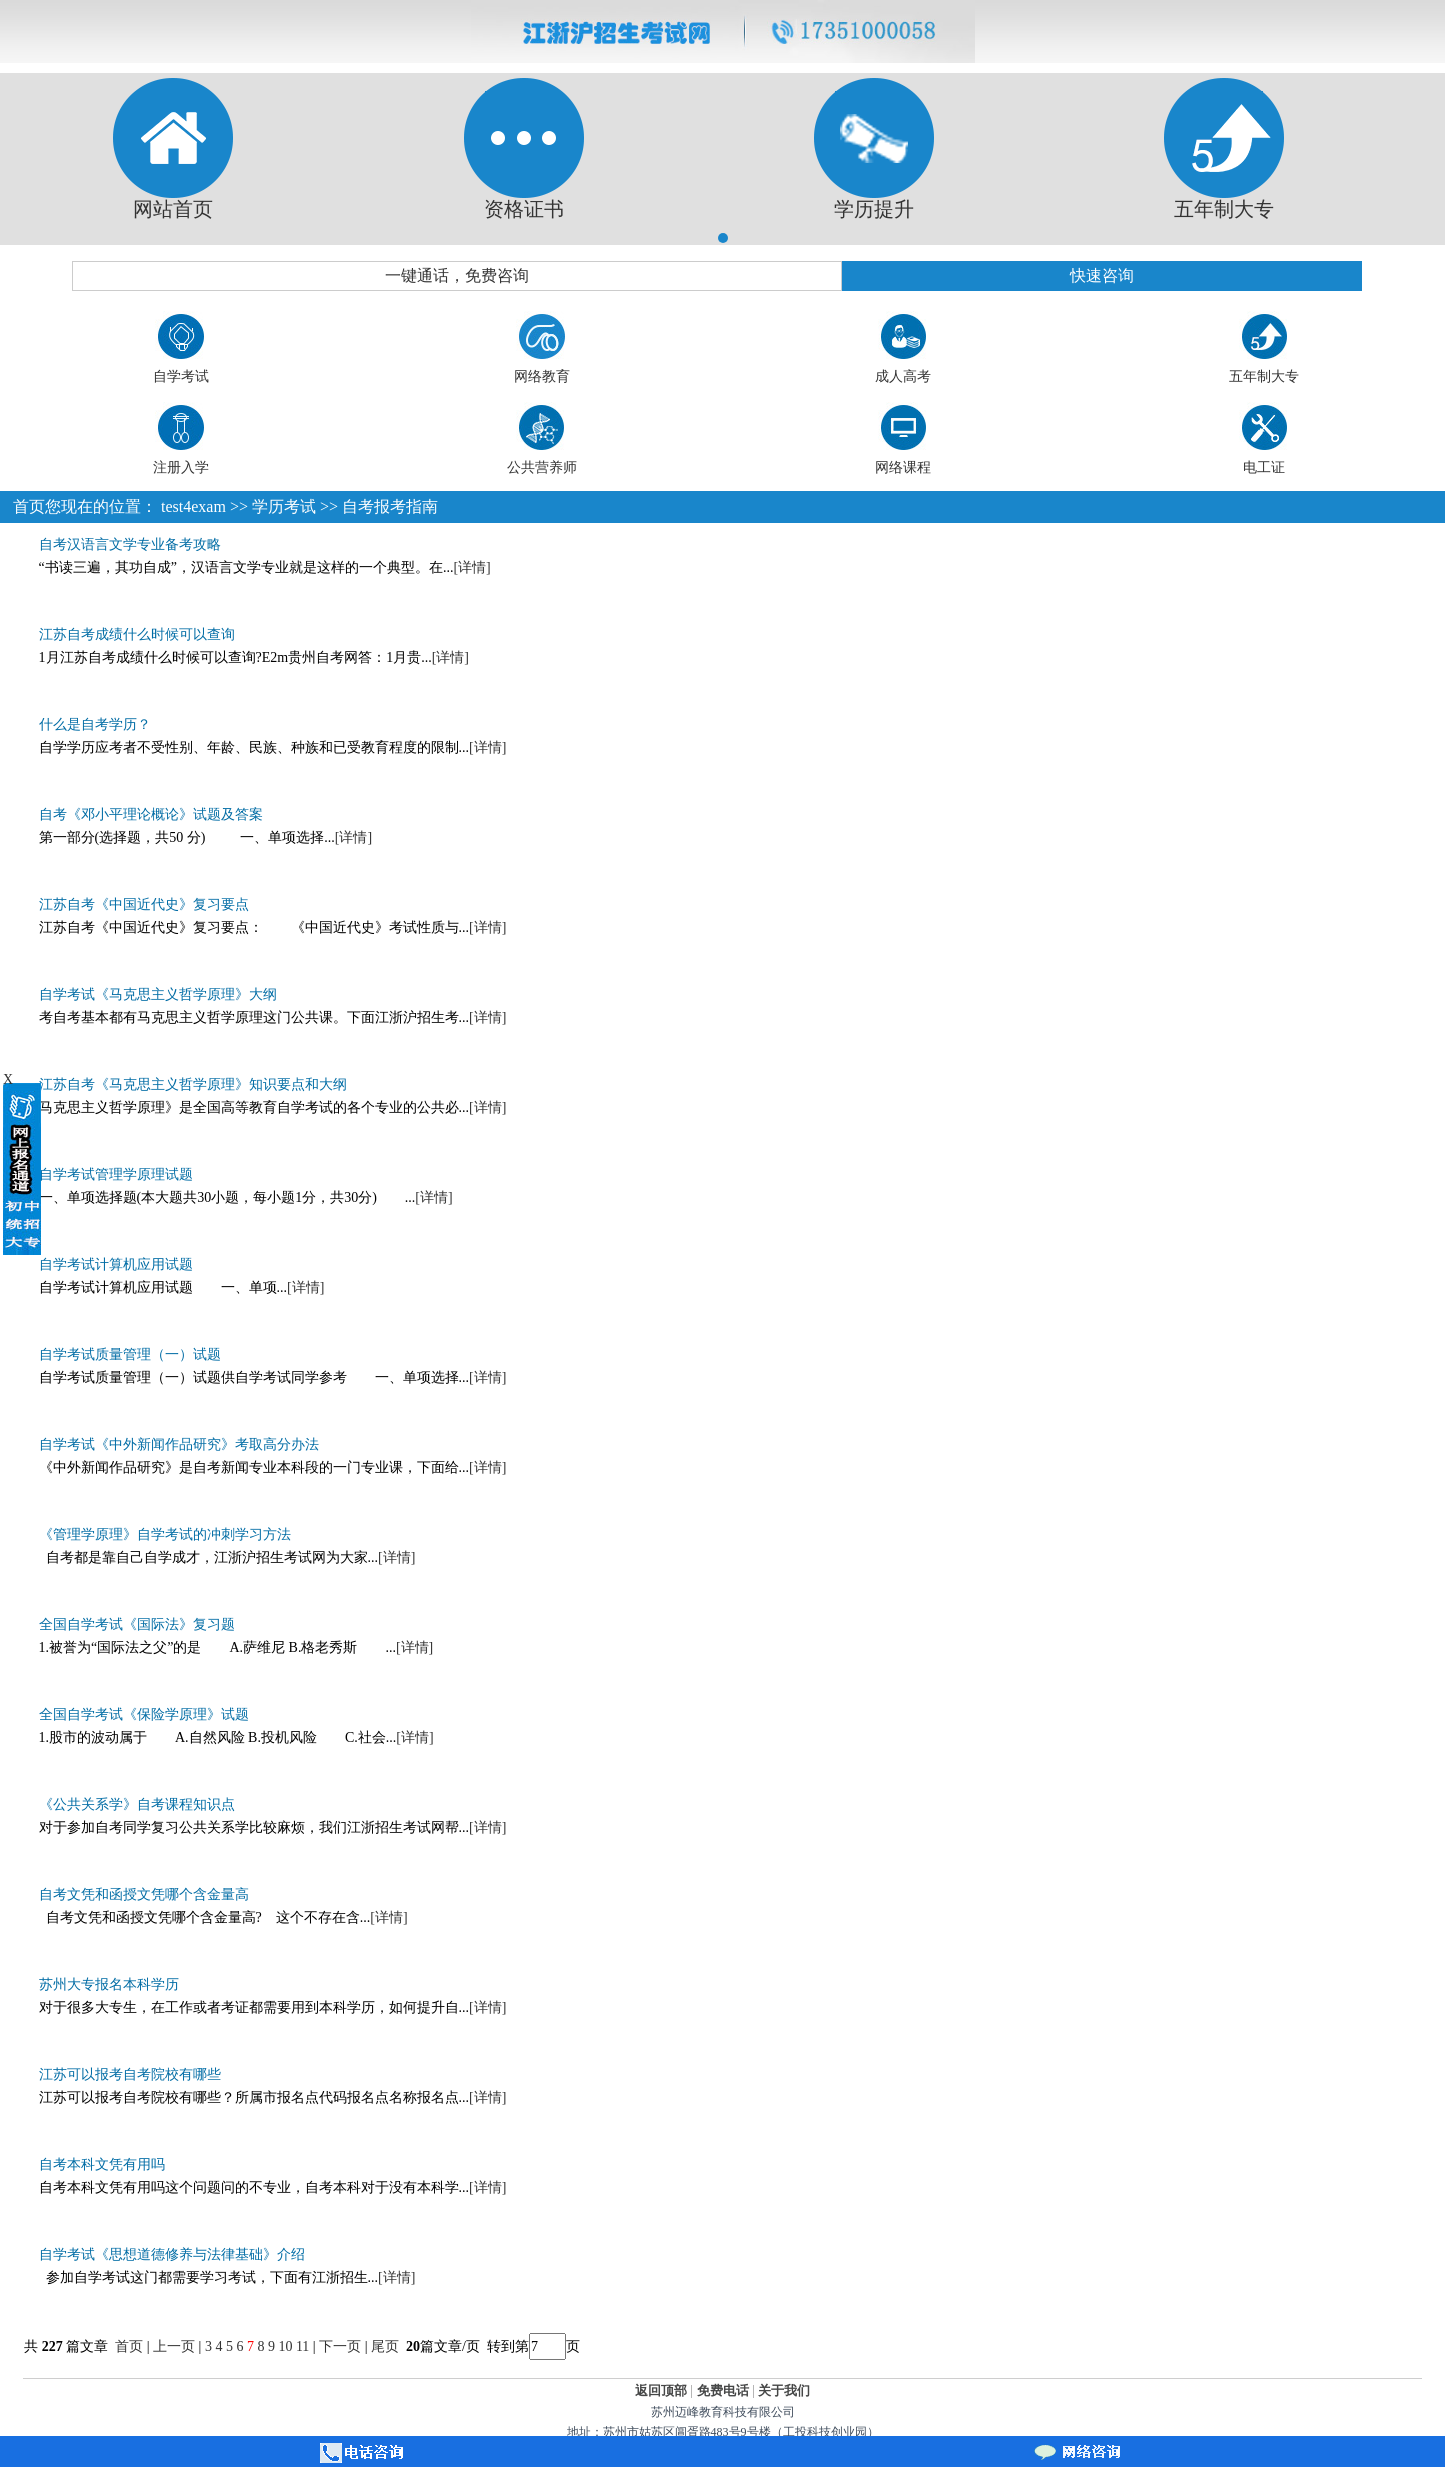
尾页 (387, 2346)
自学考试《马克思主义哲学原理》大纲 (158, 994)
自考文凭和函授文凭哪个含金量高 (144, 1894)
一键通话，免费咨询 (457, 275)
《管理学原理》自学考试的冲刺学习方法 (165, 1534)
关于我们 (784, 2390)
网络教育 (542, 376)
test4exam (193, 506)
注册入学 (181, 467)
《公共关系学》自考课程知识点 (137, 1804)
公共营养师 (542, 467)
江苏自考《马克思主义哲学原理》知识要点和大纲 (193, 1084)
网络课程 (903, 467)
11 (302, 2346)
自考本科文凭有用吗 (102, 2164)
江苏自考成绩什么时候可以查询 (137, 634)
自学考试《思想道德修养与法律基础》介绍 (172, 2254)
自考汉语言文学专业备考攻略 (130, 544)
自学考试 (181, 376)
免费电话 (723, 2390)
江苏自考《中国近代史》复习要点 (144, 904)
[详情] (471, 567)
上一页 (174, 2346)
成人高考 (903, 376)
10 (285, 2346)
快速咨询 (1102, 275)
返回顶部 (661, 2390)
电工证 (1264, 467)
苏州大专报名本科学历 (109, 1984)
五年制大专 (1264, 376)
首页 (29, 506)
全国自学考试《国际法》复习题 (137, 1624)
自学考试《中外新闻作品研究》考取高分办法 (179, 1444)
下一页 (340, 2346)
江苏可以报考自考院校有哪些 (130, 2074)
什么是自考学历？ (95, 724)
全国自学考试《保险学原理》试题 (144, 1714)
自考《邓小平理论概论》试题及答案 (151, 814)
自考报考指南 (390, 506)
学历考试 (284, 506)
